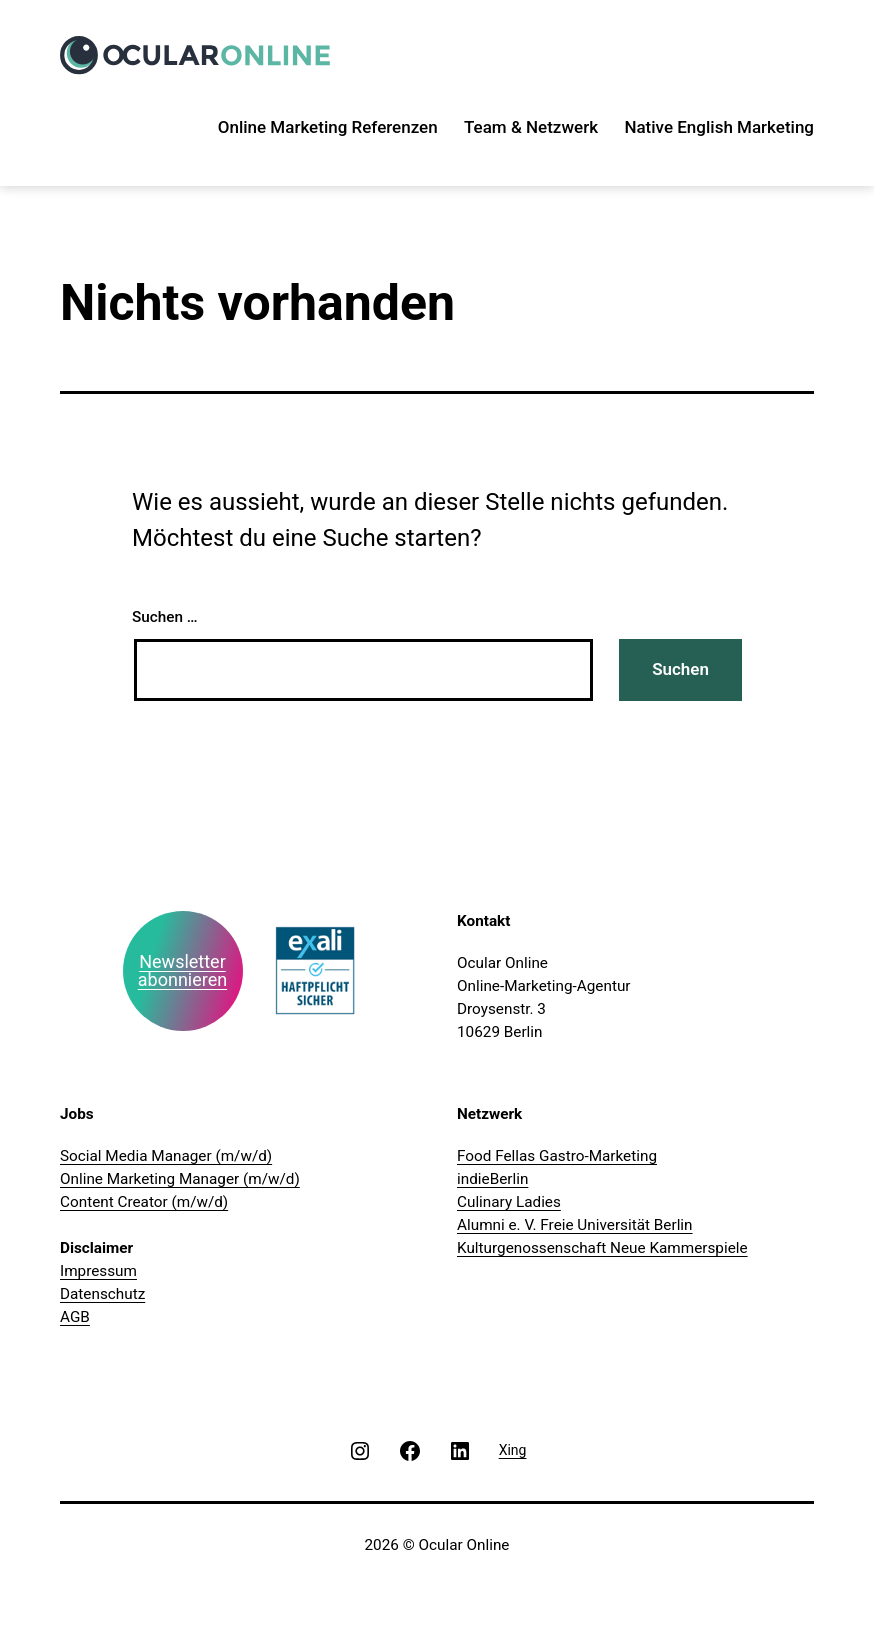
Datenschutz (102, 1294)
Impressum (98, 1271)
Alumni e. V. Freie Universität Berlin (575, 1225)
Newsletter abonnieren (182, 970)
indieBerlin (492, 1179)
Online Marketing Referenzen (328, 127)
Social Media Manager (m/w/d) (166, 1156)
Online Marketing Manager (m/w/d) (180, 1179)
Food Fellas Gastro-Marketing (557, 1156)
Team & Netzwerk (531, 127)
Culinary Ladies (509, 1202)
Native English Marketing (719, 127)
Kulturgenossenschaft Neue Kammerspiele (602, 1248)
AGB (75, 1317)
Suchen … (165, 617)
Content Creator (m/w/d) (144, 1202)
